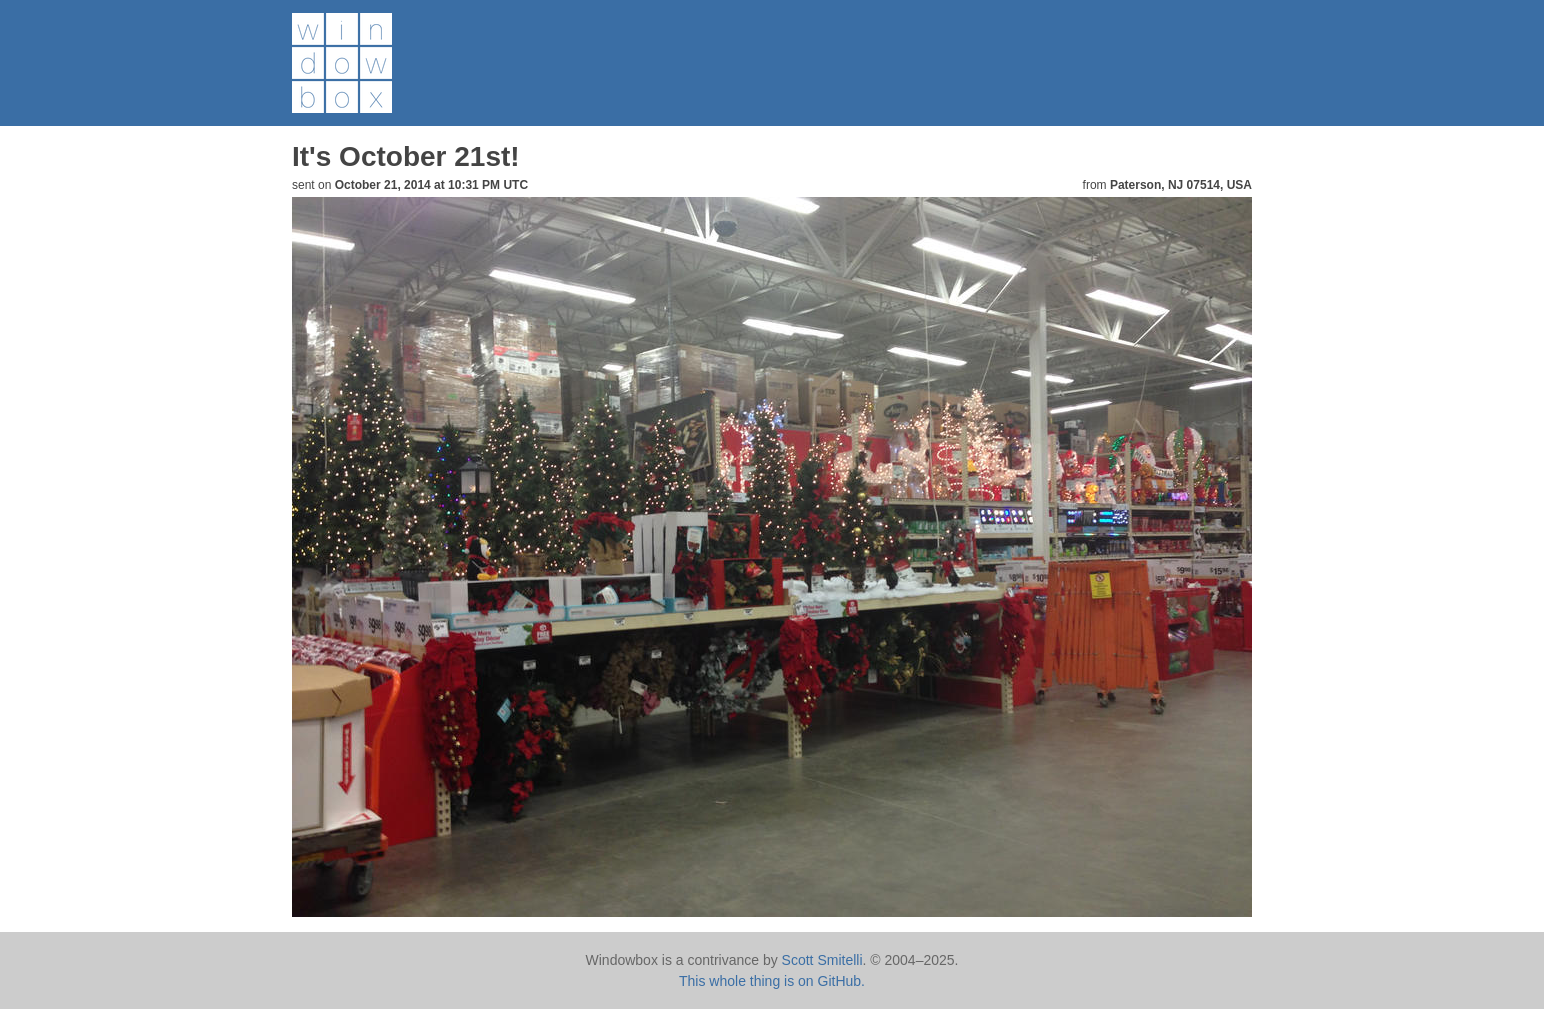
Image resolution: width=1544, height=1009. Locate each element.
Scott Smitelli (822, 960)
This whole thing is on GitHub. (772, 981)
